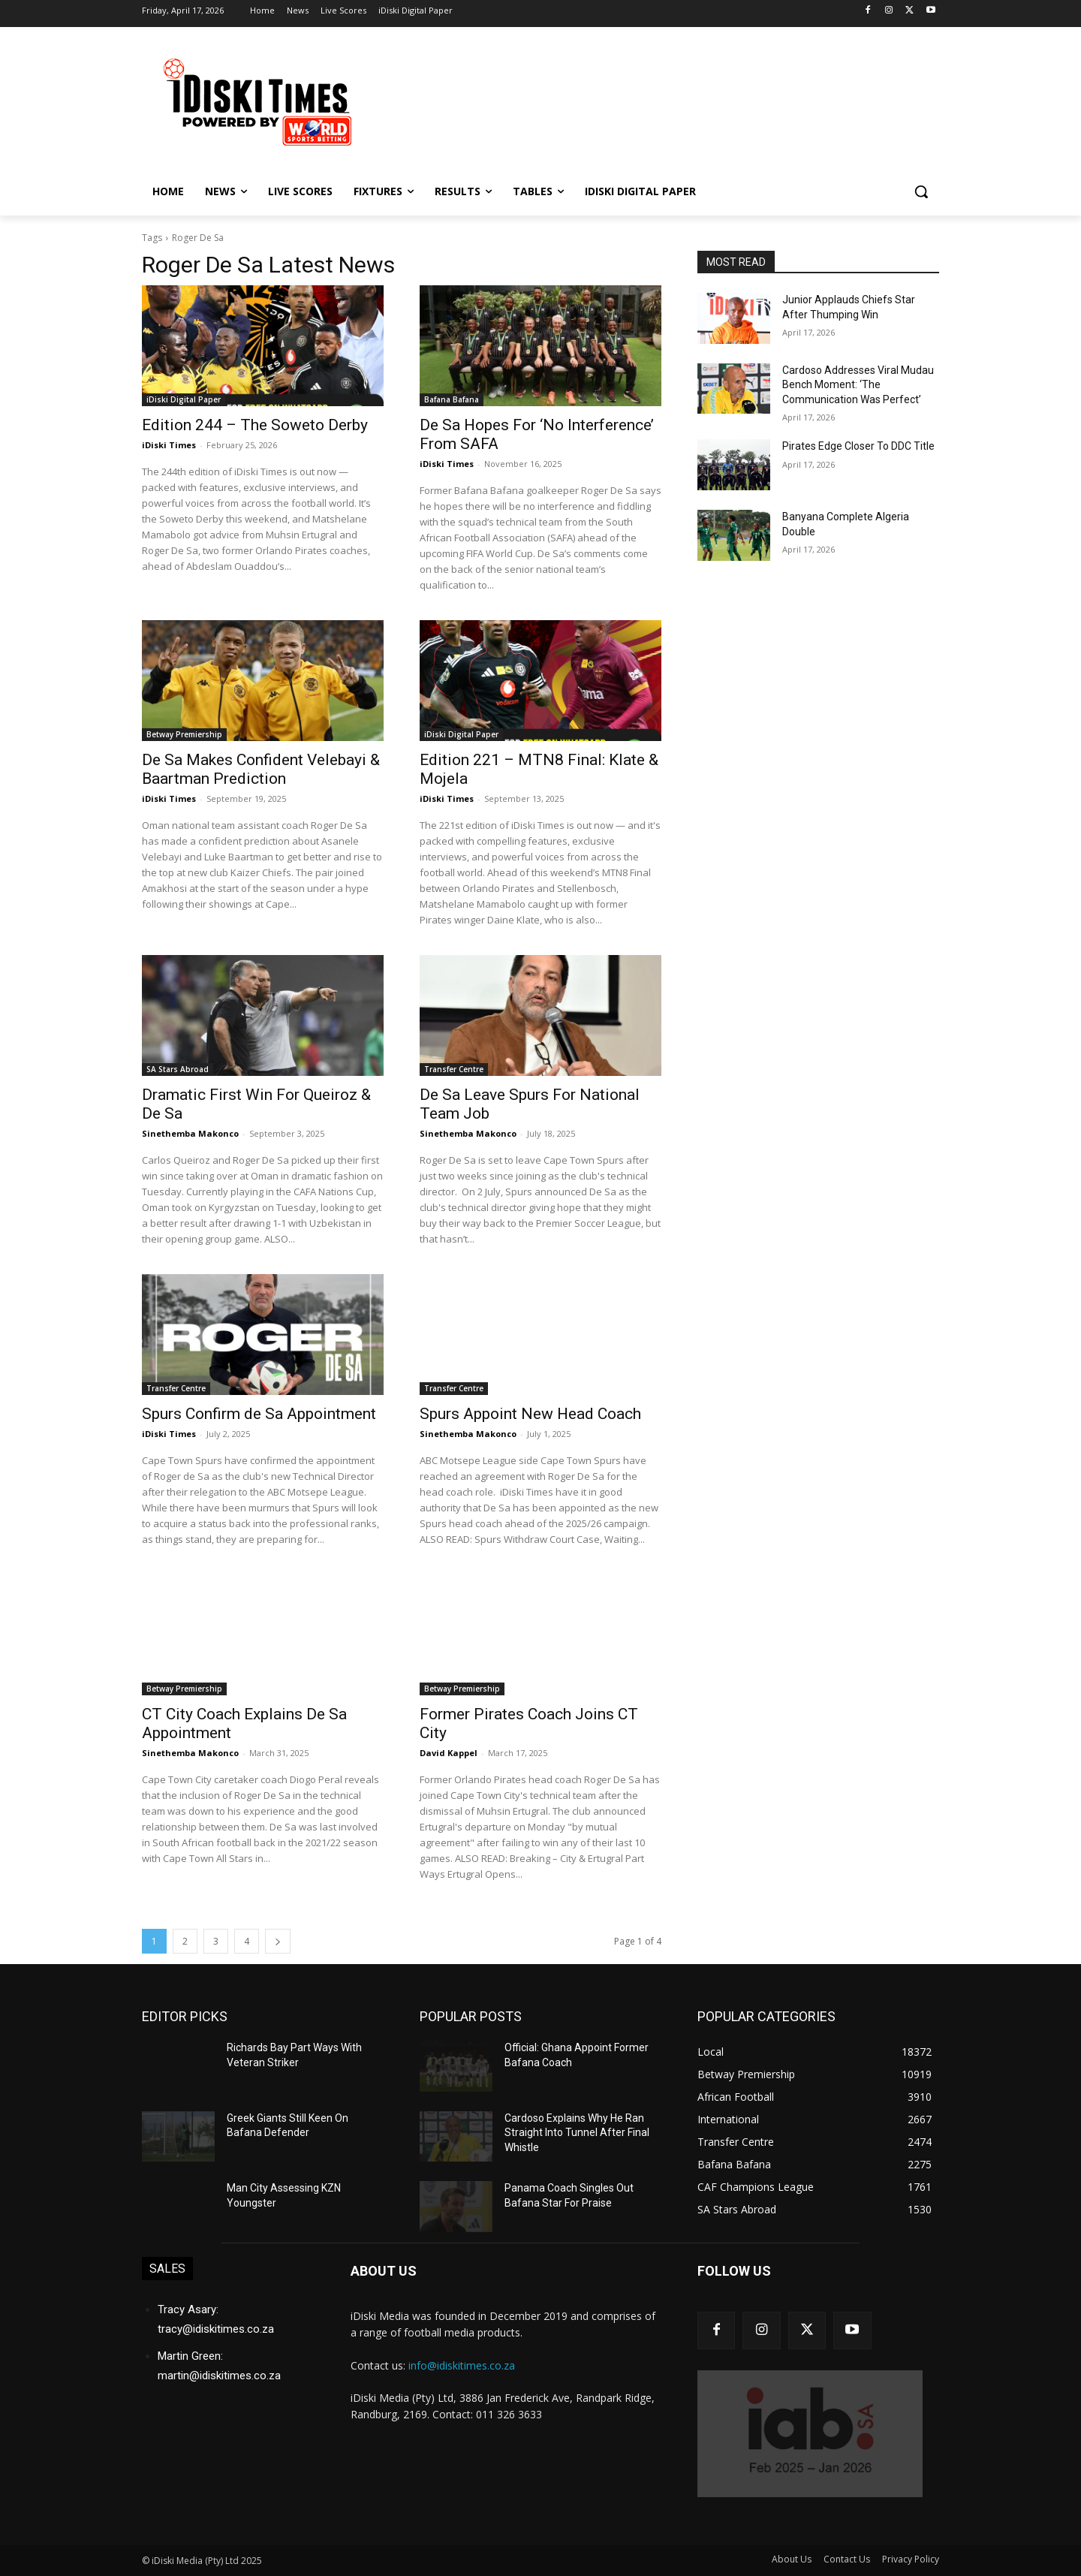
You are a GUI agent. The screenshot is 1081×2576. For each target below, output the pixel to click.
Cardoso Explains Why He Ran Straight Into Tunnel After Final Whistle (576, 2132)
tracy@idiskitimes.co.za (216, 2329)
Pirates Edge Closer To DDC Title (858, 446)
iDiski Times (169, 444)
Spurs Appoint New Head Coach (530, 1414)
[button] (921, 191)
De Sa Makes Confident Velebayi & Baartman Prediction (261, 769)
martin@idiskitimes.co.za (219, 2375)
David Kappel (448, 1752)
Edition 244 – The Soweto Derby (255, 425)
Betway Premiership (184, 734)
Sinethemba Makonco (190, 1133)
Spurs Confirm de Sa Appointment (259, 1414)
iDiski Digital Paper (183, 399)
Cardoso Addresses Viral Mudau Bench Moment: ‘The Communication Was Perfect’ (858, 384)
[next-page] (278, 1941)
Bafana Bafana (451, 399)
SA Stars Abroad (177, 1069)
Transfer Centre (453, 1069)
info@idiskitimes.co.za (461, 2365)
